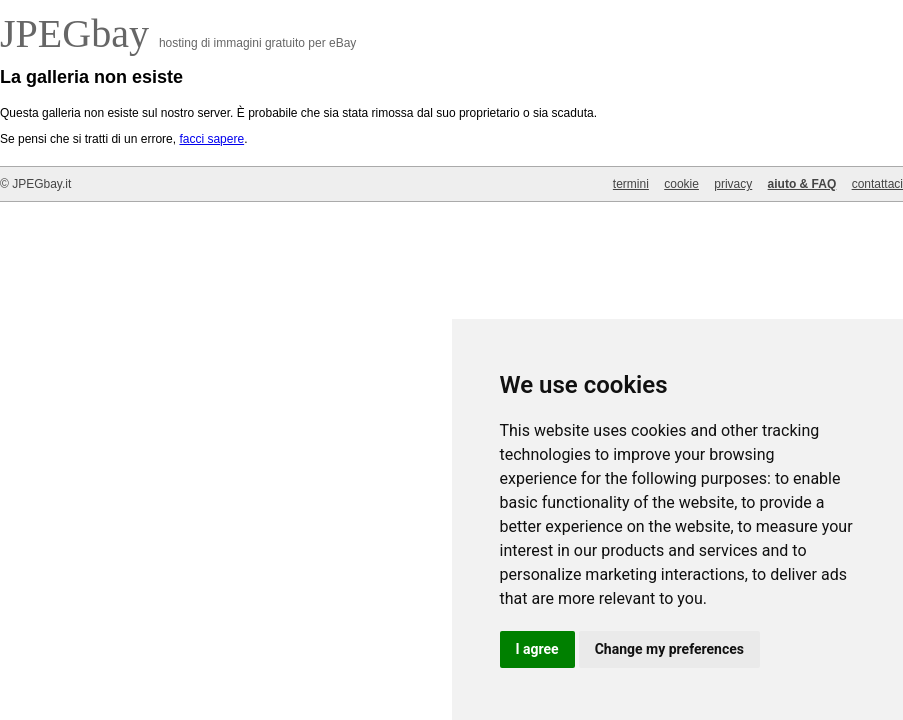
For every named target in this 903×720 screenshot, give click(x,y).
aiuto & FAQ (802, 184)
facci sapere (211, 139)
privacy (733, 184)
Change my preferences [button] (669, 649)
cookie (681, 184)
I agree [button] (537, 649)
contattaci (877, 184)
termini (631, 184)
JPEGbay (79, 33)
